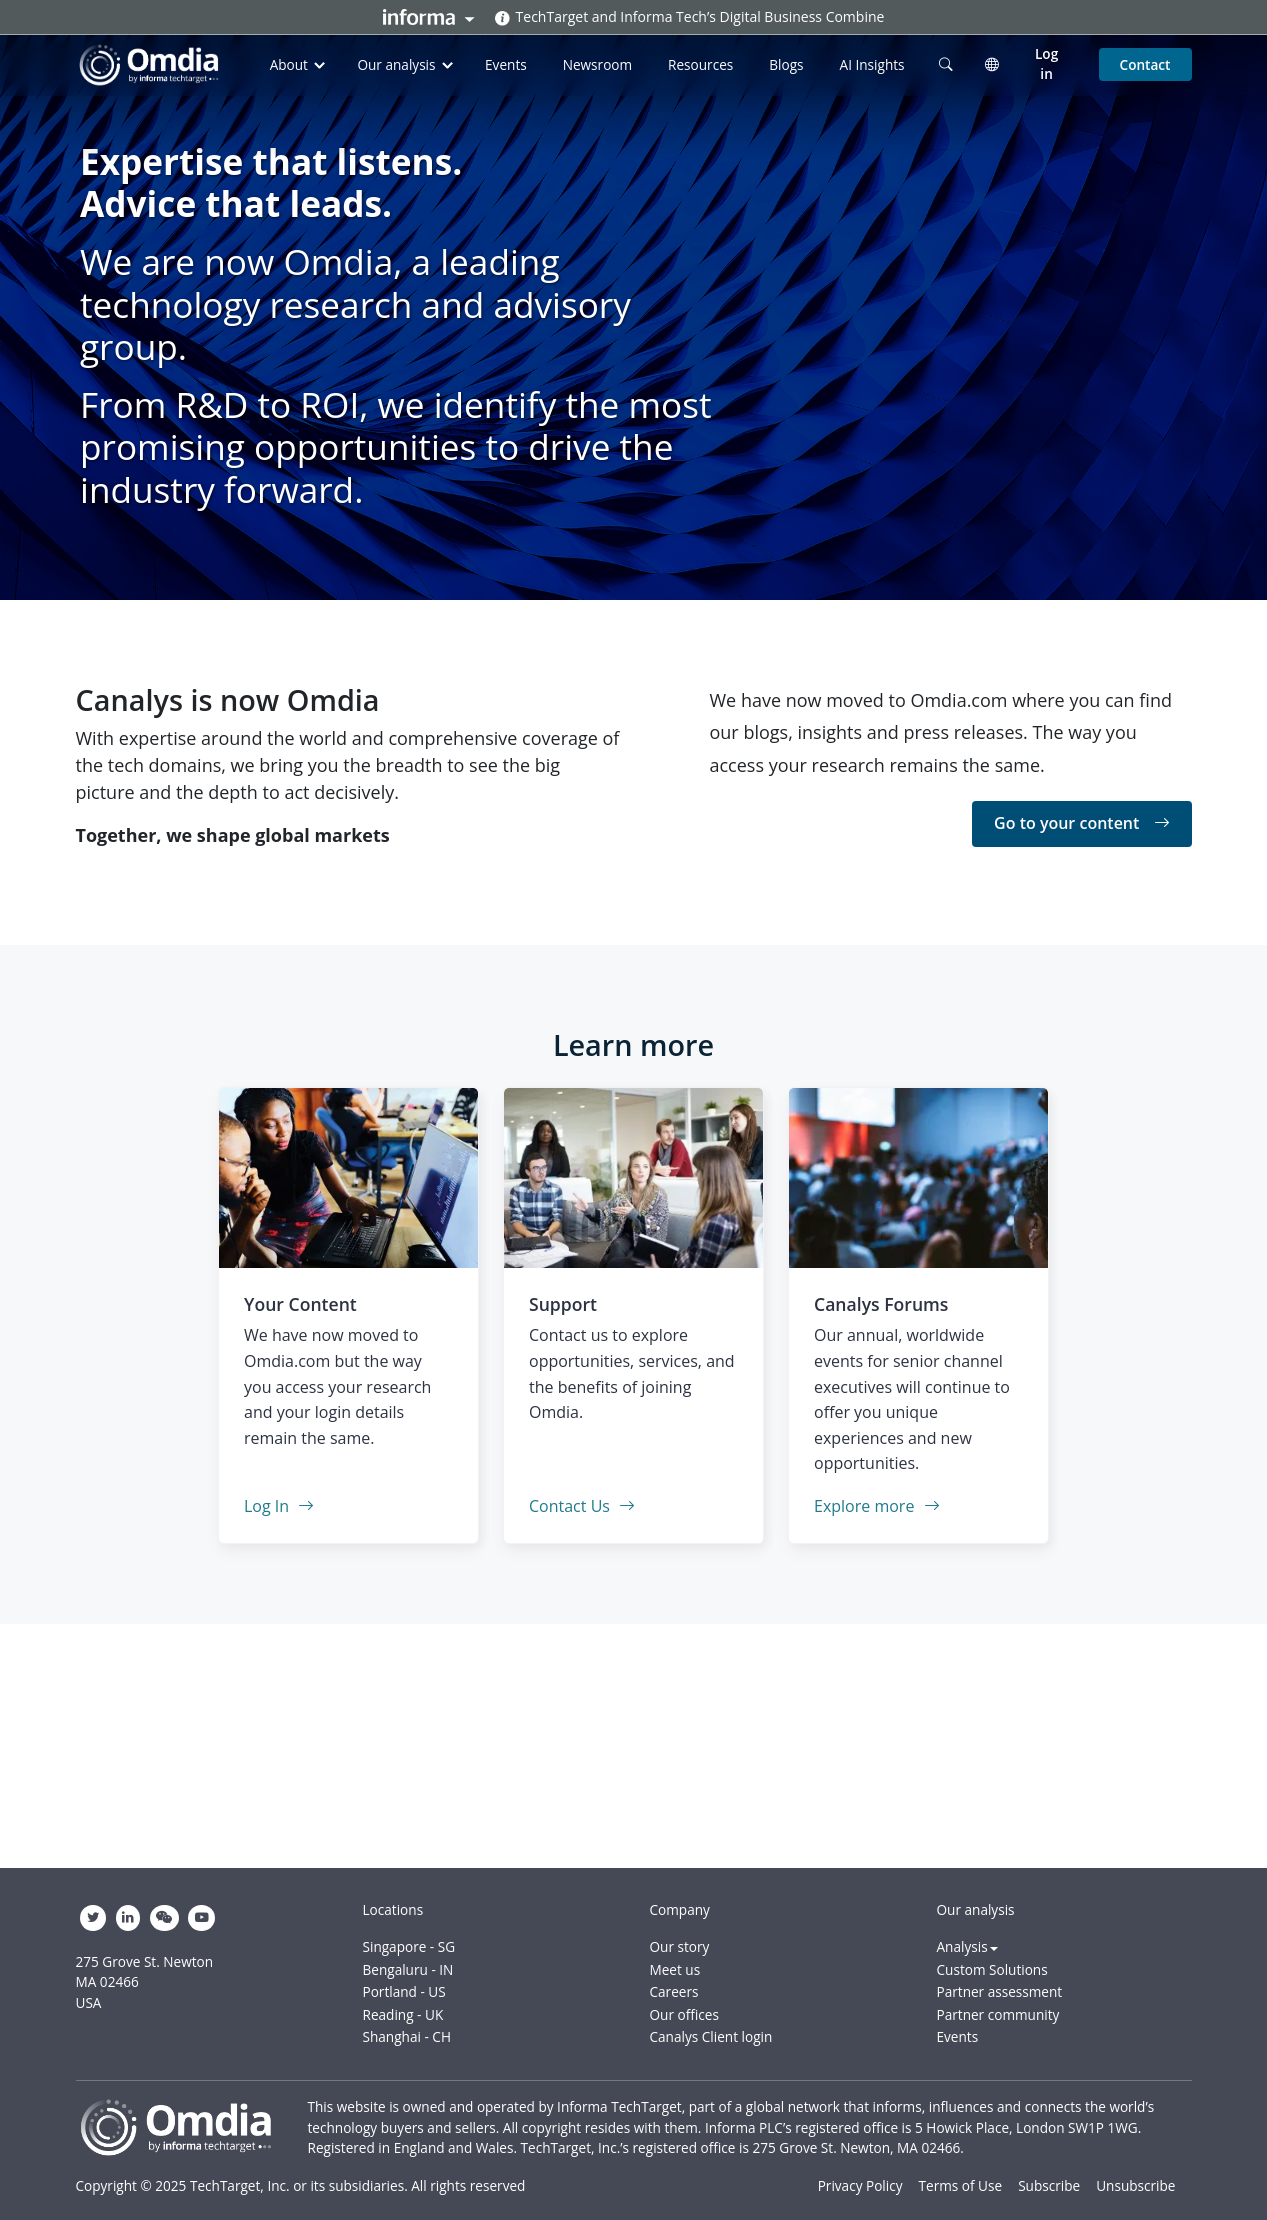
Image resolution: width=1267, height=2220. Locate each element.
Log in (1046, 63)
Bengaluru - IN (408, 1969)
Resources (700, 64)
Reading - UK (403, 2014)
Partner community (998, 2014)
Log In (279, 1506)
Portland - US (404, 1991)
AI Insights (872, 64)
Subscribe (1049, 2185)
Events (506, 64)
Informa (429, 17)
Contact (1145, 64)
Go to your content (1081, 823)
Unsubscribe (1135, 2185)
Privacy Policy (860, 2185)
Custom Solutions (992, 1969)
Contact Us (582, 1506)
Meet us (675, 1969)
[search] (946, 64)
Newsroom (597, 64)
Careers (674, 1991)
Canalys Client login (711, 2036)
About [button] (300, 64)
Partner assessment (1000, 1991)
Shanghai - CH (407, 2036)
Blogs (786, 64)
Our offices (684, 2014)
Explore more (877, 1506)
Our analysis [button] (407, 64)
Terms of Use (961, 2185)
